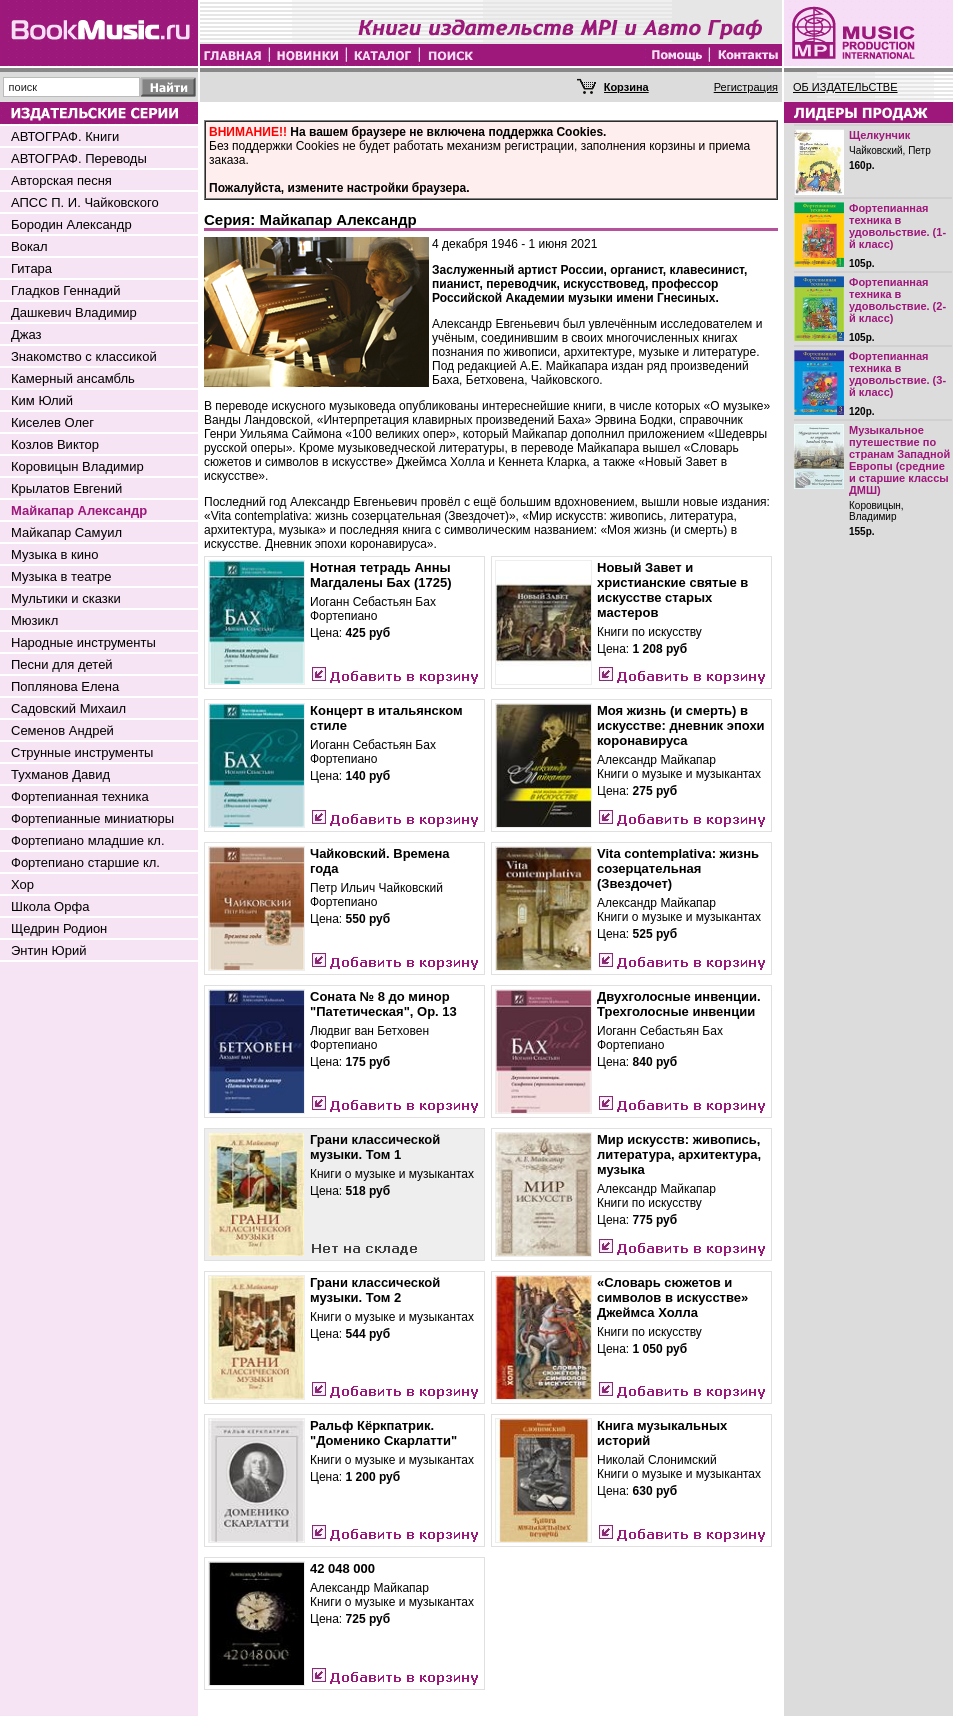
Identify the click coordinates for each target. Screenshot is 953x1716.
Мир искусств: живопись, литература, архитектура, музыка (679, 1154)
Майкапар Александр (79, 510)
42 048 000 (342, 1568)
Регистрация (746, 87)
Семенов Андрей (62, 730)
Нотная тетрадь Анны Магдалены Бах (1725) (381, 575)
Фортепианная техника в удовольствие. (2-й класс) (897, 300)
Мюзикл (34, 620)
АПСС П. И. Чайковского (85, 202)
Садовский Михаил (68, 708)
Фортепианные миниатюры (92, 818)
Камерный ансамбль (73, 378)
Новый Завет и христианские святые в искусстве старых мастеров (672, 590)
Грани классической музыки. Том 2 (375, 1290)
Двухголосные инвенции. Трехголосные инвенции (679, 1004)
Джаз (26, 334)
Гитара (31, 268)
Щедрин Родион (59, 928)
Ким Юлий (42, 400)
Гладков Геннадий (65, 290)
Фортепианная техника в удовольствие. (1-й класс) (897, 226)
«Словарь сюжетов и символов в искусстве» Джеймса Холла (672, 1297)
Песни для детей (62, 664)
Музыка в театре (61, 576)
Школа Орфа (50, 906)
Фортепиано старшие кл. (85, 862)
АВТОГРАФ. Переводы (79, 158)
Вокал (29, 246)
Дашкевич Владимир (74, 312)
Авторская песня (61, 180)
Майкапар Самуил (66, 532)
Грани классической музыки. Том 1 (375, 1147)
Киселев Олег (52, 422)
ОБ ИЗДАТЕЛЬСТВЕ (845, 87)
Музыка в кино (54, 554)
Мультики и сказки (66, 598)
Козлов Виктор (55, 444)
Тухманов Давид (60, 774)
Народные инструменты (83, 642)
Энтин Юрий (48, 950)
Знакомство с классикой (84, 356)
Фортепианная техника (80, 796)
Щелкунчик (879, 135)
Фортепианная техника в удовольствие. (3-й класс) (897, 374)
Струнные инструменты (82, 752)
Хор (22, 884)
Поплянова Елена (65, 686)
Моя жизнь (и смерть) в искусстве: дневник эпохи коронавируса (681, 725)
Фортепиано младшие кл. (88, 840)
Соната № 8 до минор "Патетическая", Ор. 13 (383, 1004)
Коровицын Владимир (77, 466)
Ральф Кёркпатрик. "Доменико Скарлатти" (383, 1433)
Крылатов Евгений (66, 488)
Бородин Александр (71, 224)
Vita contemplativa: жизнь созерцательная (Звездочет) (678, 868)
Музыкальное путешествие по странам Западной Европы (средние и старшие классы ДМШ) (899, 460)
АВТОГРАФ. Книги (65, 136)
